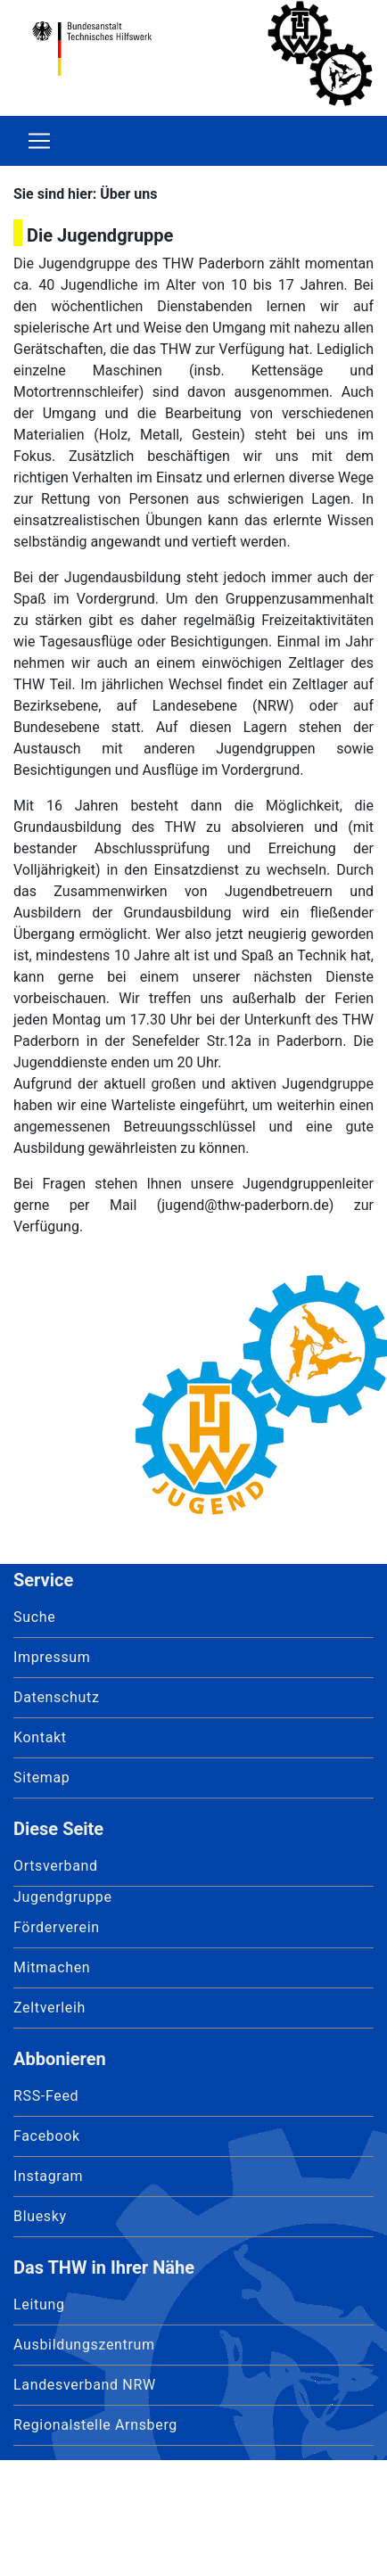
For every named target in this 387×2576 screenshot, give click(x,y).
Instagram (48, 2176)
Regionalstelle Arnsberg (95, 2424)
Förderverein (56, 1927)
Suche (34, 1617)
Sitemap (41, 1777)
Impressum (52, 1657)
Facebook (46, 2135)
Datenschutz (56, 1697)
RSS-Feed (45, 2095)
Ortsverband (55, 1865)
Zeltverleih (49, 2007)
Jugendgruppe (62, 1897)
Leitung (39, 2304)
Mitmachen (51, 1967)
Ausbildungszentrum (84, 2344)
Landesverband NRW (84, 2384)
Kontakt (40, 1737)
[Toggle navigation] (39, 141)
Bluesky (40, 2216)
